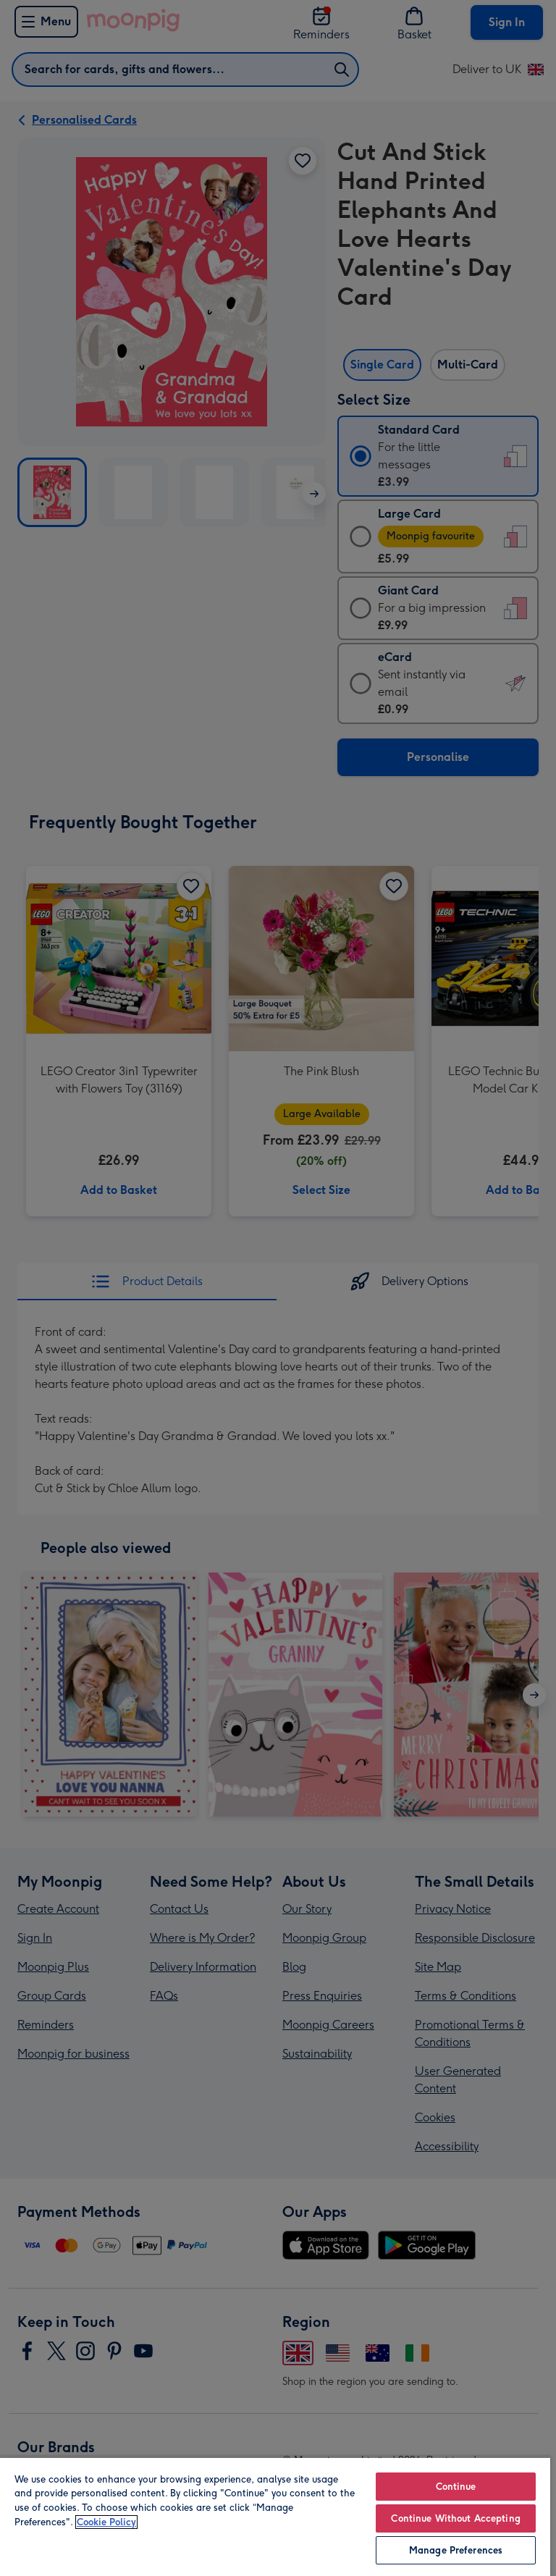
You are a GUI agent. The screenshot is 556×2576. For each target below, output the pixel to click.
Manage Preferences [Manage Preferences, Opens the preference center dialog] (455, 2550)
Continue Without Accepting (455, 2518)
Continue (456, 2486)
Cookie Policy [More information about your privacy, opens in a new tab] (106, 2522)
